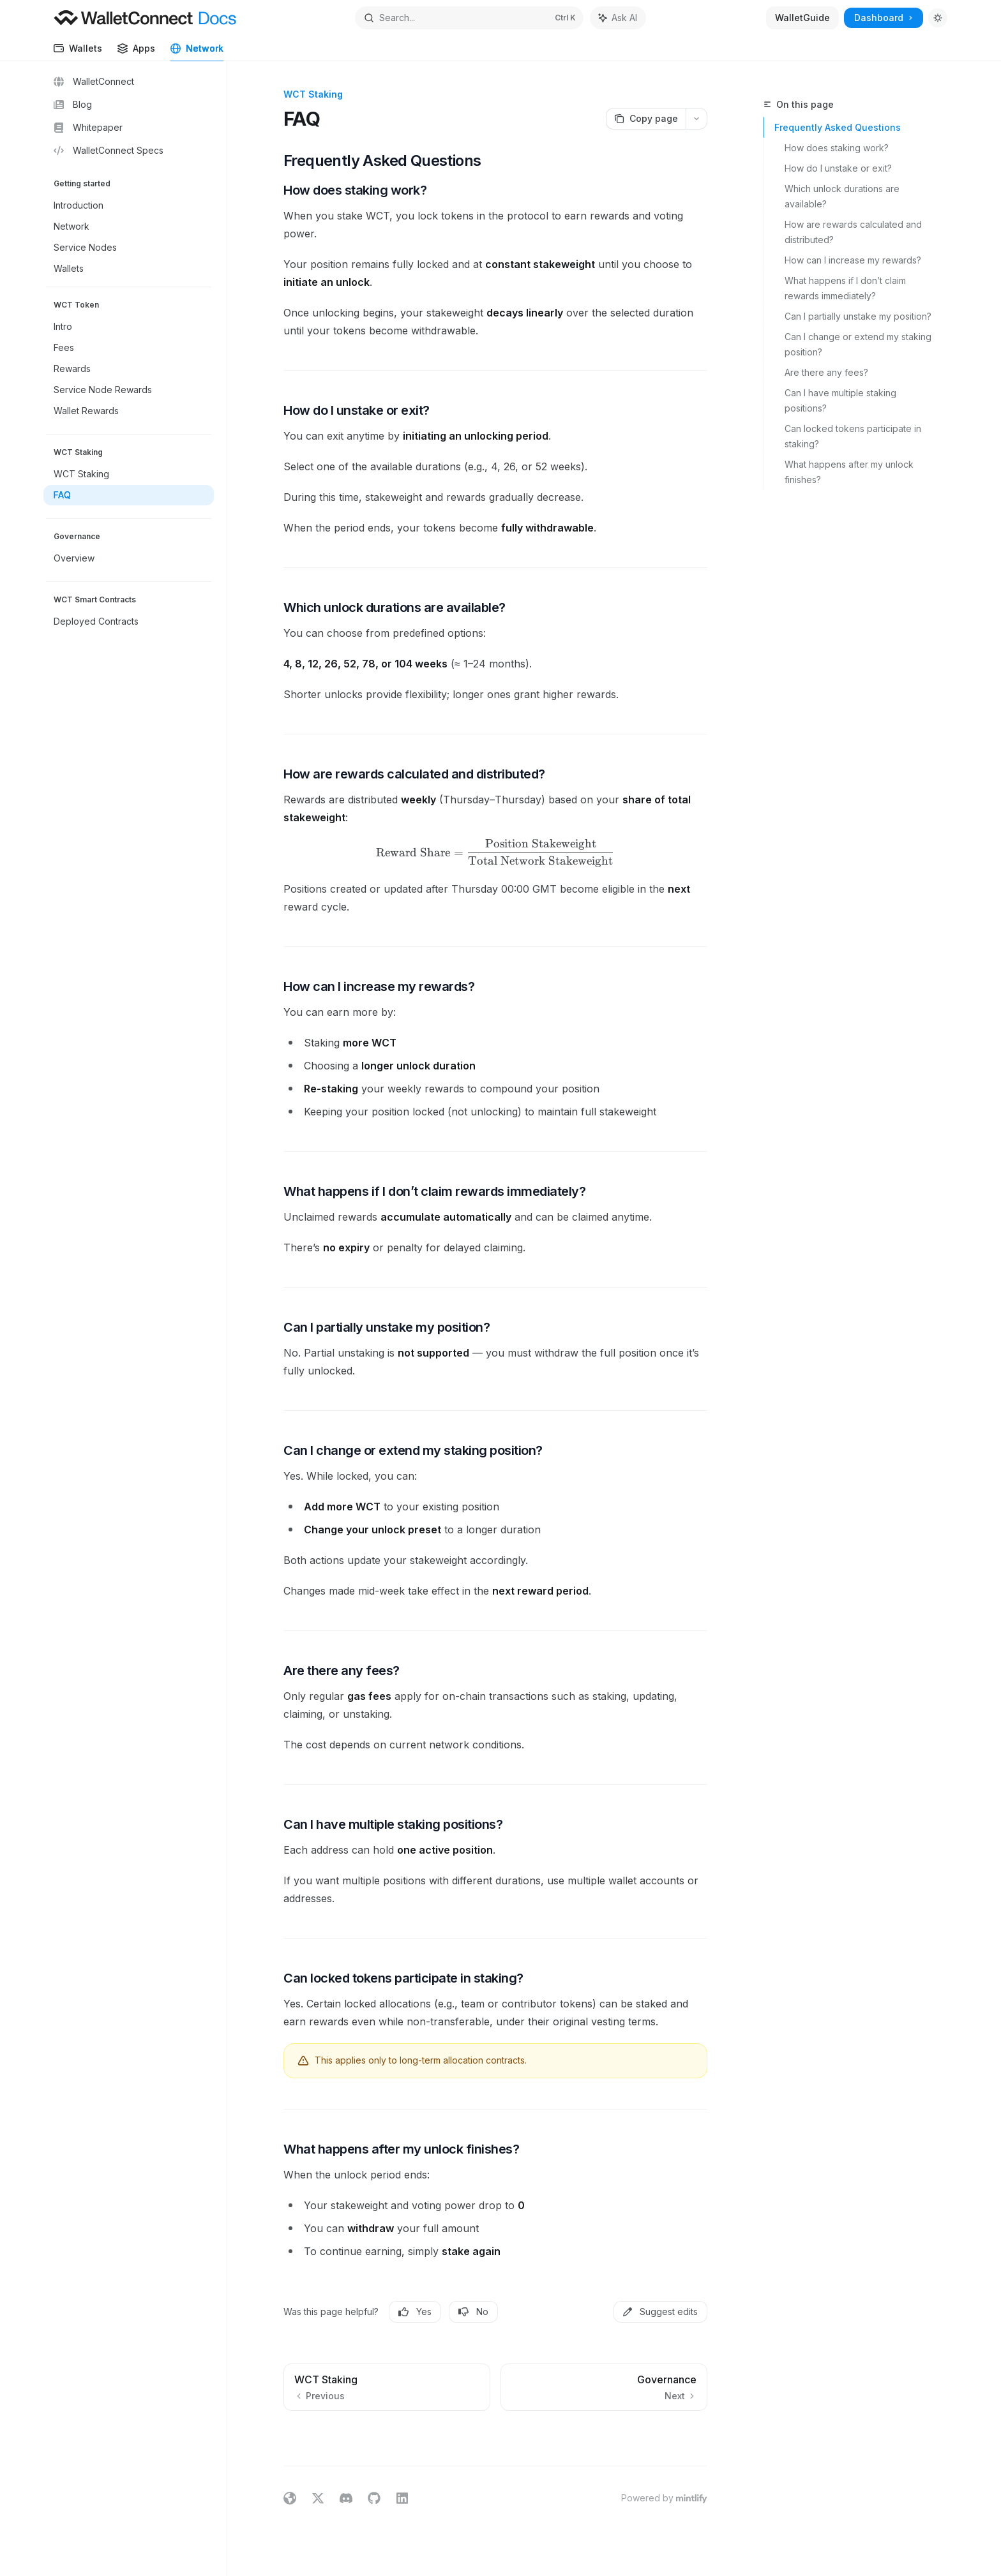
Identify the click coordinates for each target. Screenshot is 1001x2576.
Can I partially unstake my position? (858, 316)
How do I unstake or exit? (838, 168)
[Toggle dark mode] (937, 17)
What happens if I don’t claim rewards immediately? (846, 288)
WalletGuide (802, 17)
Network (196, 52)
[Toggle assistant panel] (618, 17)
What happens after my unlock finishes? (850, 472)
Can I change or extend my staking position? (858, 344)
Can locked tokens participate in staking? (854, 436)
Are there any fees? (826, 372)
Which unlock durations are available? (843, 196)
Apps (136, 52)
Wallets (78, 52)
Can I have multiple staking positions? (842, 400)
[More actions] (696, 119)
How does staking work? (837, 147)
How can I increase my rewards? (853, 260)
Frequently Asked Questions (837, 127)
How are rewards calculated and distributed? (854, 232)
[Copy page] (646, 119)
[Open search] (469, 17)
